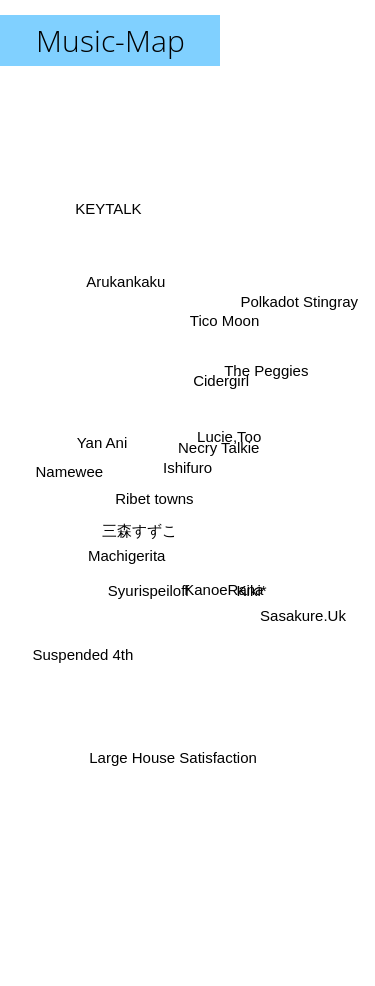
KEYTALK (111, 227)
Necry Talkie (221, 450)
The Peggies (264, 370)
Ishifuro (187, 467)
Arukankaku (125, 279)
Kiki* (244, 578)
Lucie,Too (232, 435)
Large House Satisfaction (176, 750)
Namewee (77, 471)
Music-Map (110, 40)
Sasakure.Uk (299, 605)
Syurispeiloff (146, 592)
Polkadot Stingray (301, 297)
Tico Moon (222, 342)
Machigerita (131, 546)
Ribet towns (150, 496)
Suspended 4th (84, 644)
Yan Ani (108, 446)
